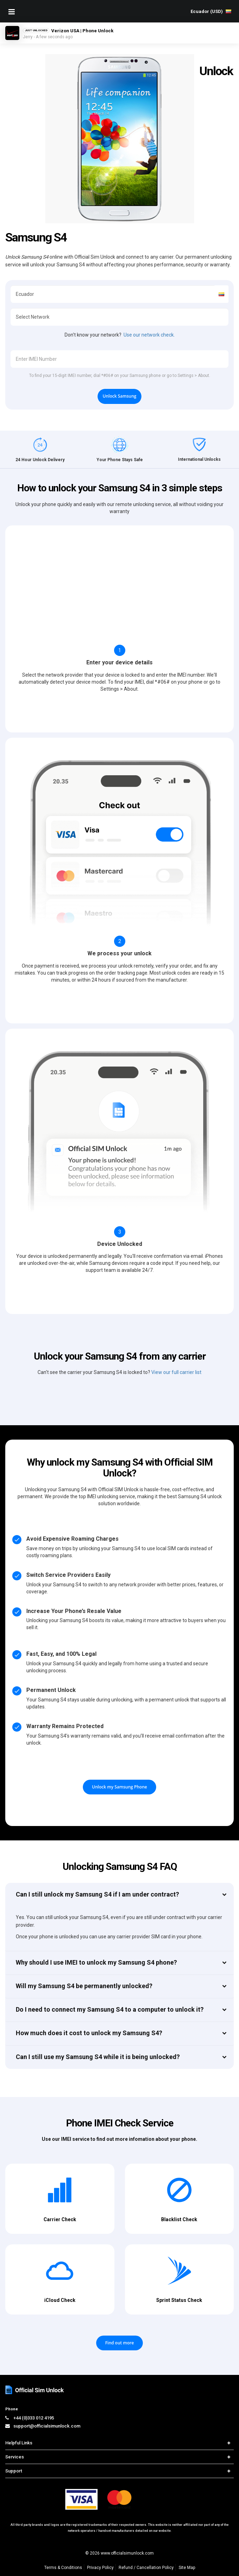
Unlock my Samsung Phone (119, 1787)
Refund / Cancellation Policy (146, 2567)
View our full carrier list (176, 1372)
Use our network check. (149, 335)
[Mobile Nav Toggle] (11, 11)
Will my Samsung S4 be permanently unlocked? (84, 1986)
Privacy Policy (100, 2567)
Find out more (119, 2343)
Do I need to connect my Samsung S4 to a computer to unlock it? (110, 2009)
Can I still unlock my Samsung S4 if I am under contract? (97, 1894)
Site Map (187, 2567)
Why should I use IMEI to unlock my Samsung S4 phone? (96, 1962)
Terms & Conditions (63, 2567)
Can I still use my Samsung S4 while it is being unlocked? (98, 2056)
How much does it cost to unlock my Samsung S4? (89, 2033)
